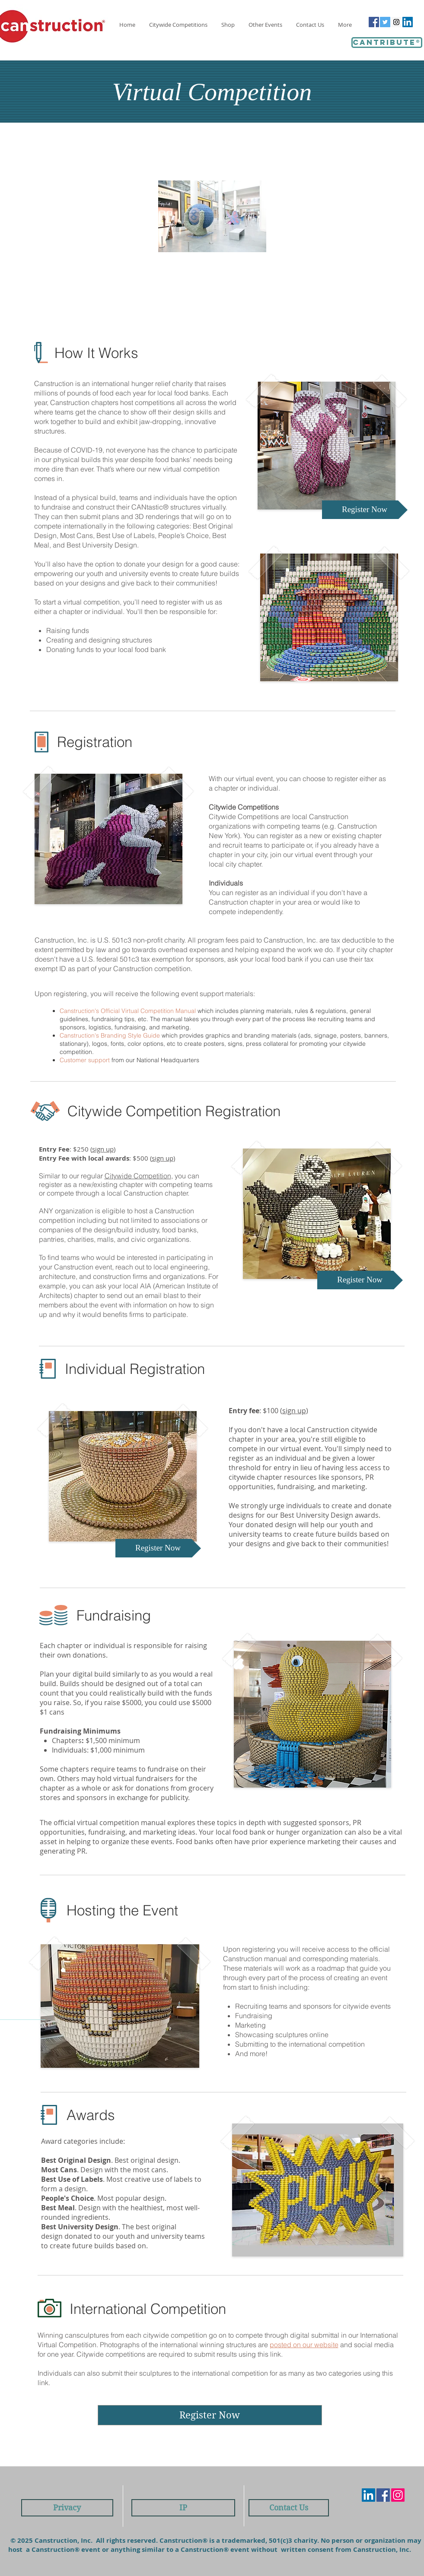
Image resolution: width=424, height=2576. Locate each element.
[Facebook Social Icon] (374, 22)
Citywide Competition (138, 1175)
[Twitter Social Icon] (385, 22)
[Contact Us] (289, 2507)
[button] (266, 24)
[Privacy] (67, 2507)
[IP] (183, 2507)
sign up (103, 1149)
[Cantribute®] (386, 42)
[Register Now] (365, 509)
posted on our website (304, 2344)
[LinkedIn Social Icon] (407, 22)
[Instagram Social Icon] (396, 22)
